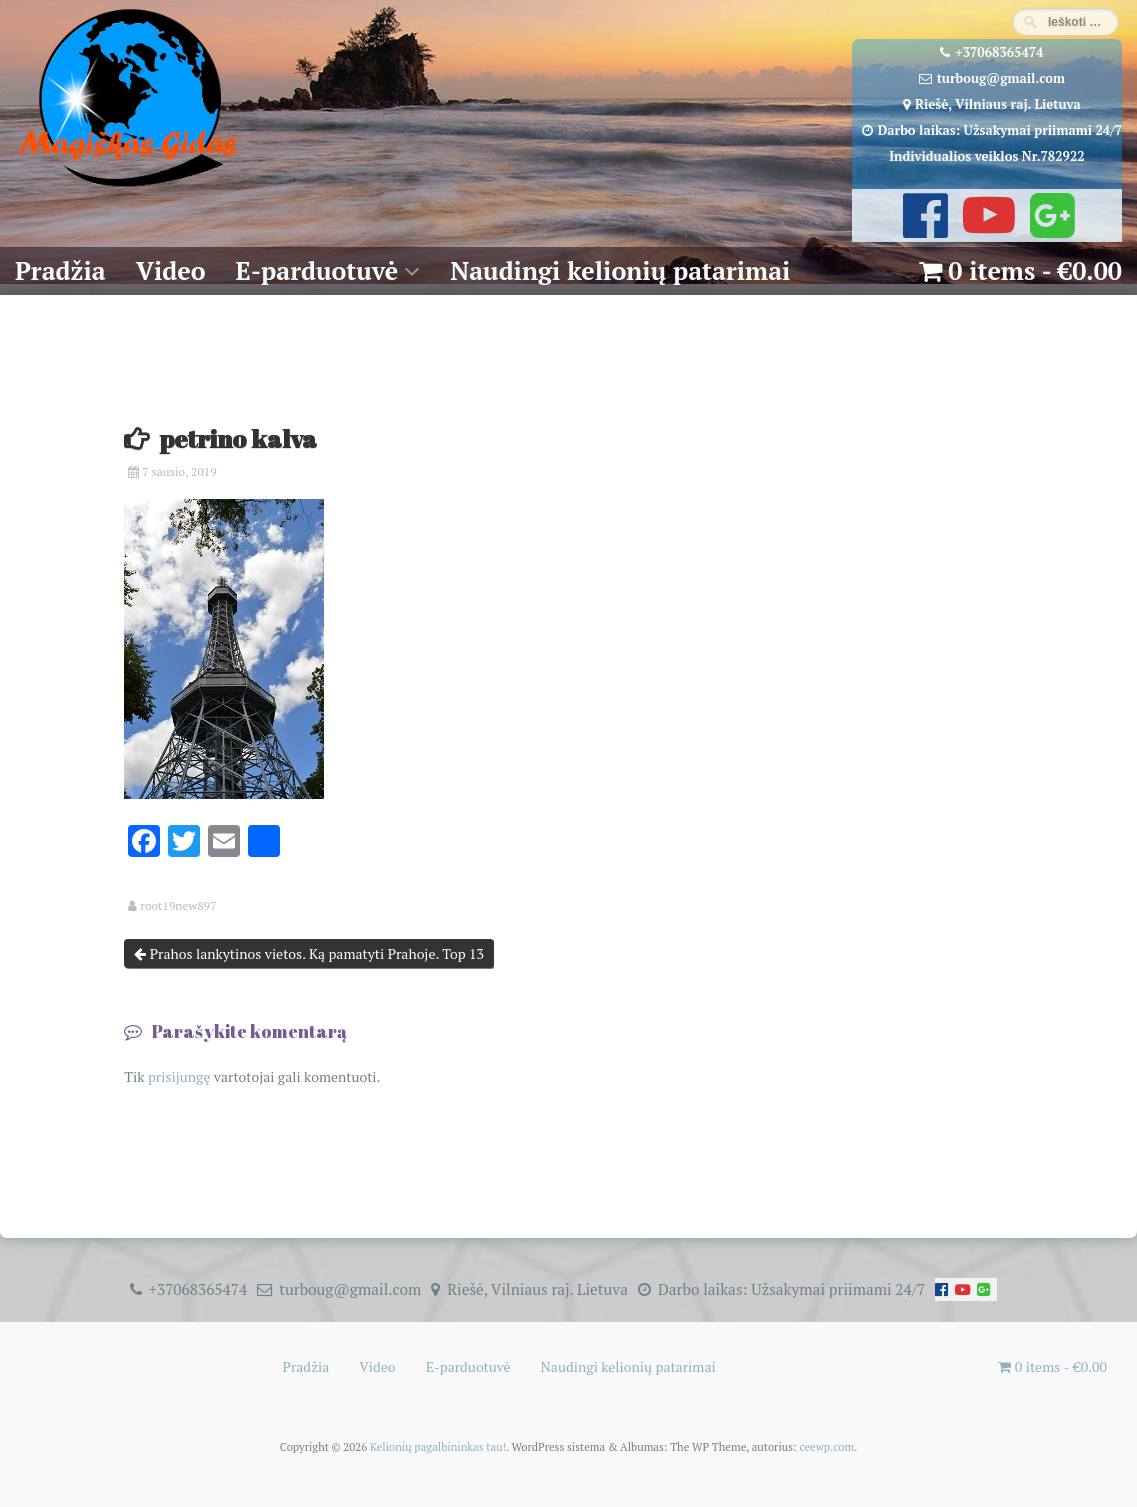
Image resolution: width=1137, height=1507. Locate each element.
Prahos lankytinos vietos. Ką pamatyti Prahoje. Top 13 (309, 953)
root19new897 (178, 906)
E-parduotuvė (317, 270)
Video (171, 270)
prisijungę (179, 1076)
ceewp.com (826, 1446)
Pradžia (60, 270)
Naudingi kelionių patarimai (620, 270)
